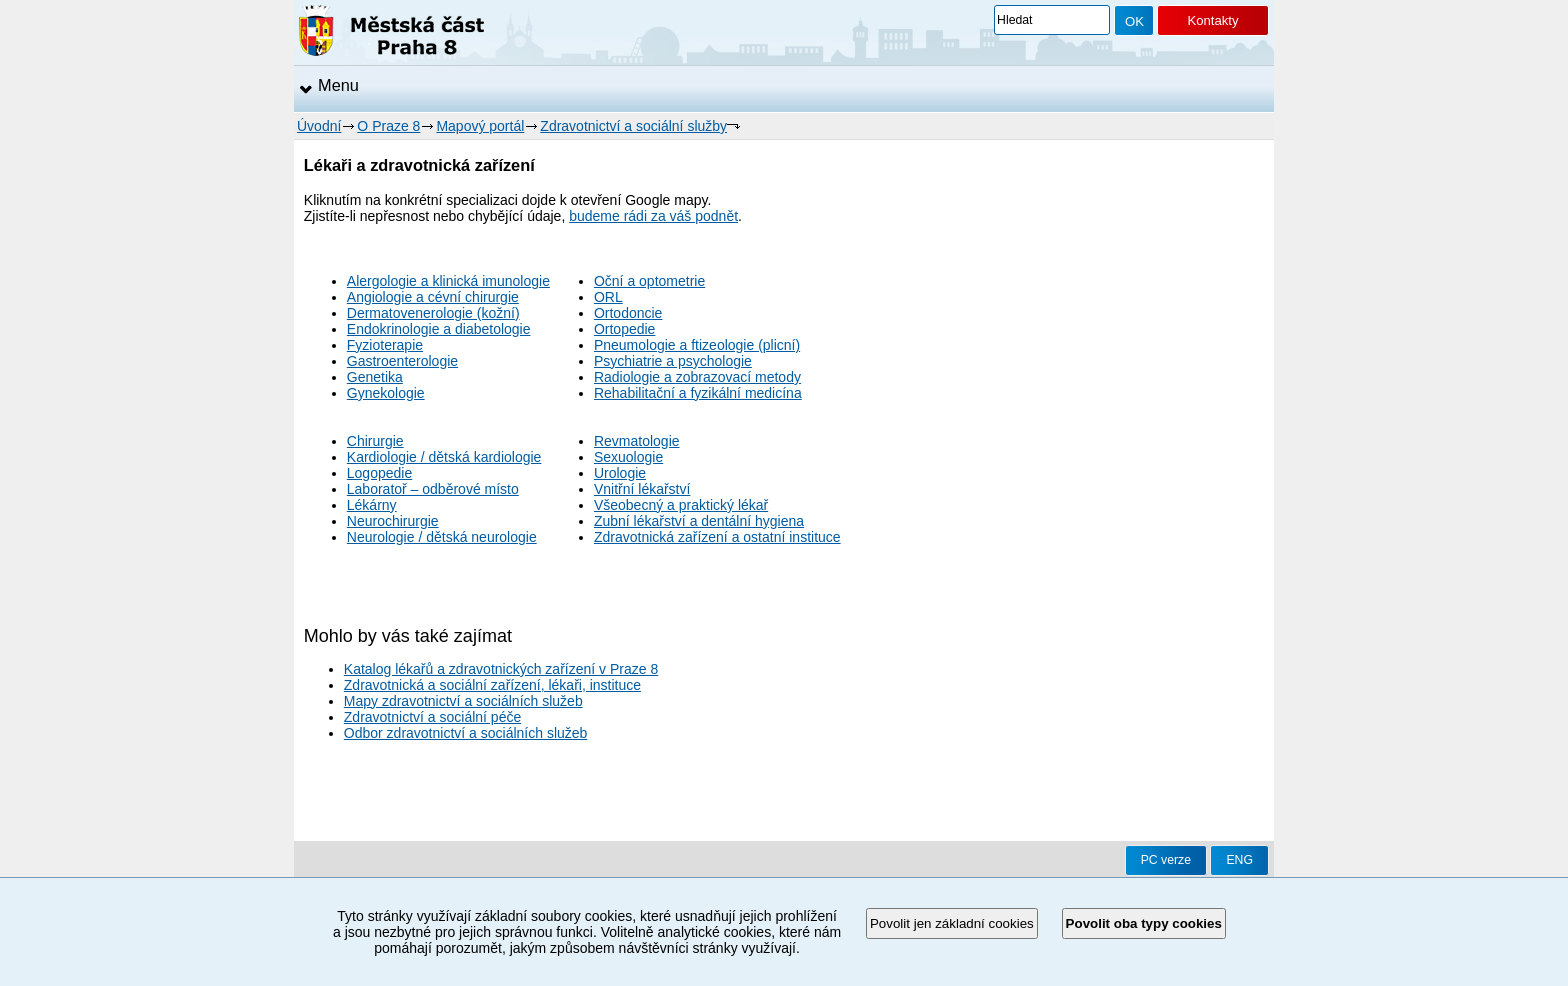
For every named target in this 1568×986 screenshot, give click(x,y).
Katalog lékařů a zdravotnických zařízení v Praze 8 (501, 669)
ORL (608, 297)
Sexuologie (628, 457)
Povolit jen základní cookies (952, 923)
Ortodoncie (628, 313)
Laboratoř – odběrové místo (433, 489)
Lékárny (372, 505)
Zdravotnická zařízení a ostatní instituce (717, 537)
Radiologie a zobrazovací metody (697, 377)
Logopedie (379, 473)
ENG (1239, 860)
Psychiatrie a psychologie (673, 361)
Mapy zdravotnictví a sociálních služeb (463, 701)
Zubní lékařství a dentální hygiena (699, 521)
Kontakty (1212, 20)
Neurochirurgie (393, 521)
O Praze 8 (388, 126)
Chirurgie (375, 441)
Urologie (620, 473)
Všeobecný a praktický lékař (681, 505)
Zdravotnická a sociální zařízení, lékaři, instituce (492, 685)
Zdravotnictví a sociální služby (633, 126)
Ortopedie (624, 329)
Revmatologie (637, 441)
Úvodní (319, 126)
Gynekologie (386, 393)
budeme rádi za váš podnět (653, 216)
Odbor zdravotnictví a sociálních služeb (466, 733)
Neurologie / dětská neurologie (442, 537)
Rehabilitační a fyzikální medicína (698, 393)
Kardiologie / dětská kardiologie (444, 457)
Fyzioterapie (385, 345)
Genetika (375, 377)
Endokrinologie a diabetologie (439, 329)
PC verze (1166, 860)
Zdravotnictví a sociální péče (432, 717)
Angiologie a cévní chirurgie (433, 297)
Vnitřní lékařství (642, 489)
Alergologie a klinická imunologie (448, 281)
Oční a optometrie (649, 281)
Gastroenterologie (402, 361)
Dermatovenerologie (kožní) (433, 313)
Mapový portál (480, 126)
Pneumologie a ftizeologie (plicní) (697, 345)
